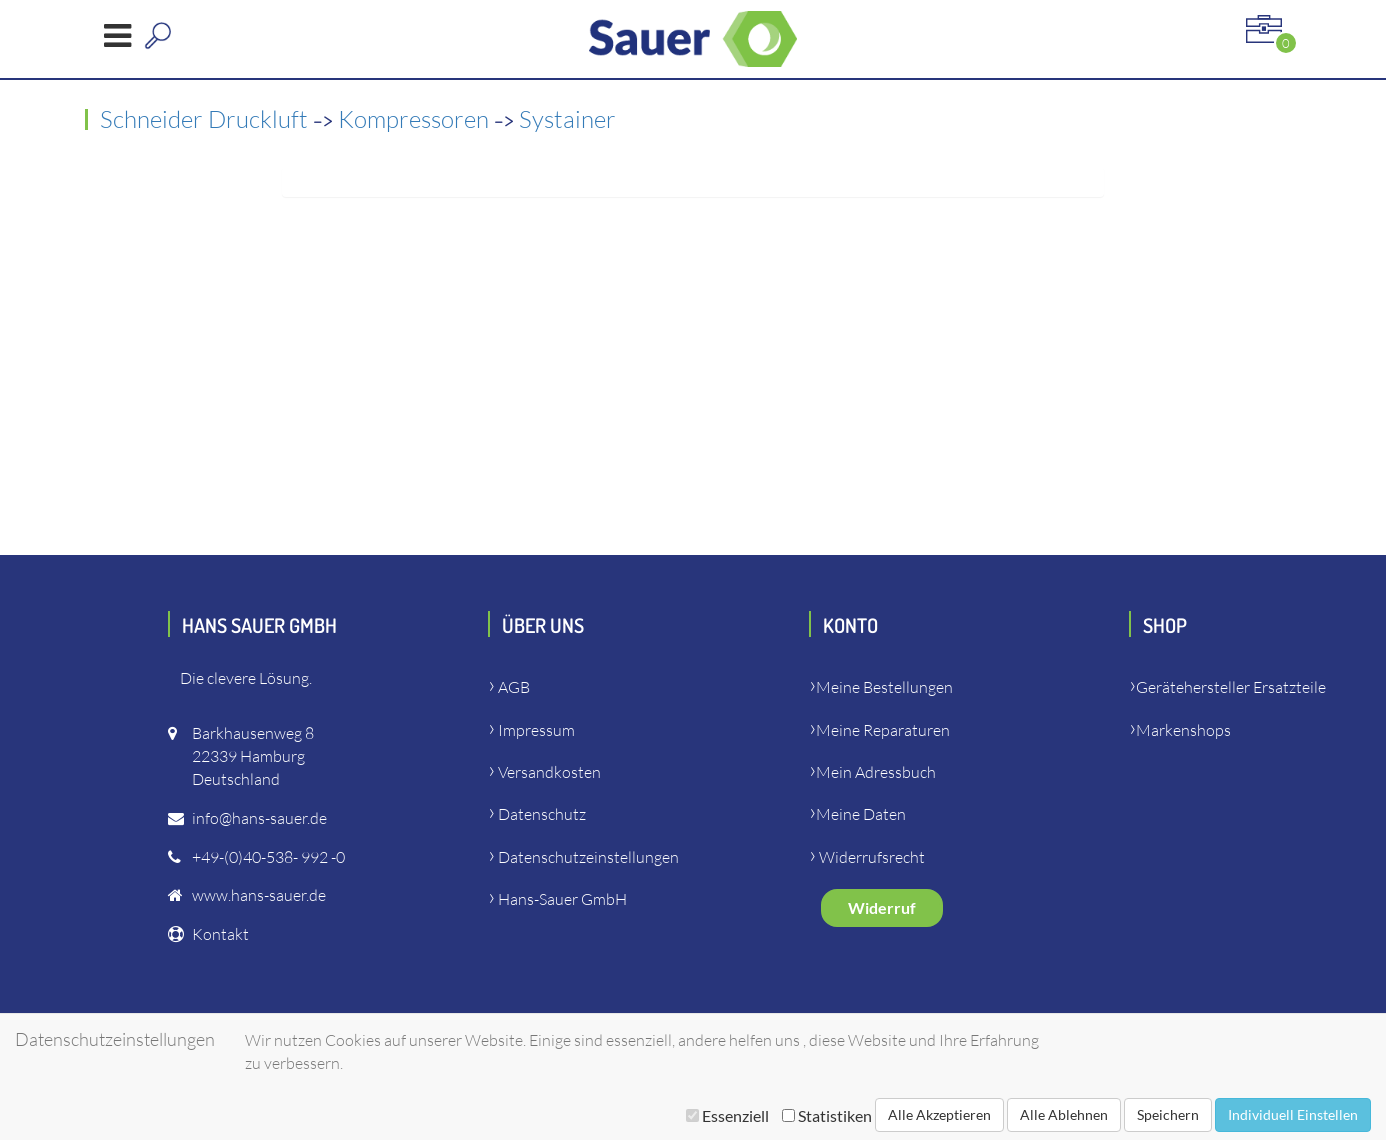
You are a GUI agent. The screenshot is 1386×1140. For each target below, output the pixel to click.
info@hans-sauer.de (259, 818)
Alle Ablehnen (1064, 1114)
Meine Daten (861, 814)
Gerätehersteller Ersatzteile (1231, 687)
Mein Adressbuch (876, 772)
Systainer (567, 119)
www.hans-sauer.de (259, 895)
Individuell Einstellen (1293, 1114)
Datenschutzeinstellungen (588, 857)
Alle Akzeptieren (939, 1114)
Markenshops (1183, 730)
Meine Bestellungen (884, 687)
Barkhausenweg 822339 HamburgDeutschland (253, 756)
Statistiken (827, 1115)
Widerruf (882, 907)
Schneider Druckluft (206, 119)
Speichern (1168, 1114)
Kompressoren (416, 119)
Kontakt (220, 934)
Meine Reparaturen (883, 730)
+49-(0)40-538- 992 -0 (268, 857)
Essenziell (727, 1115)
